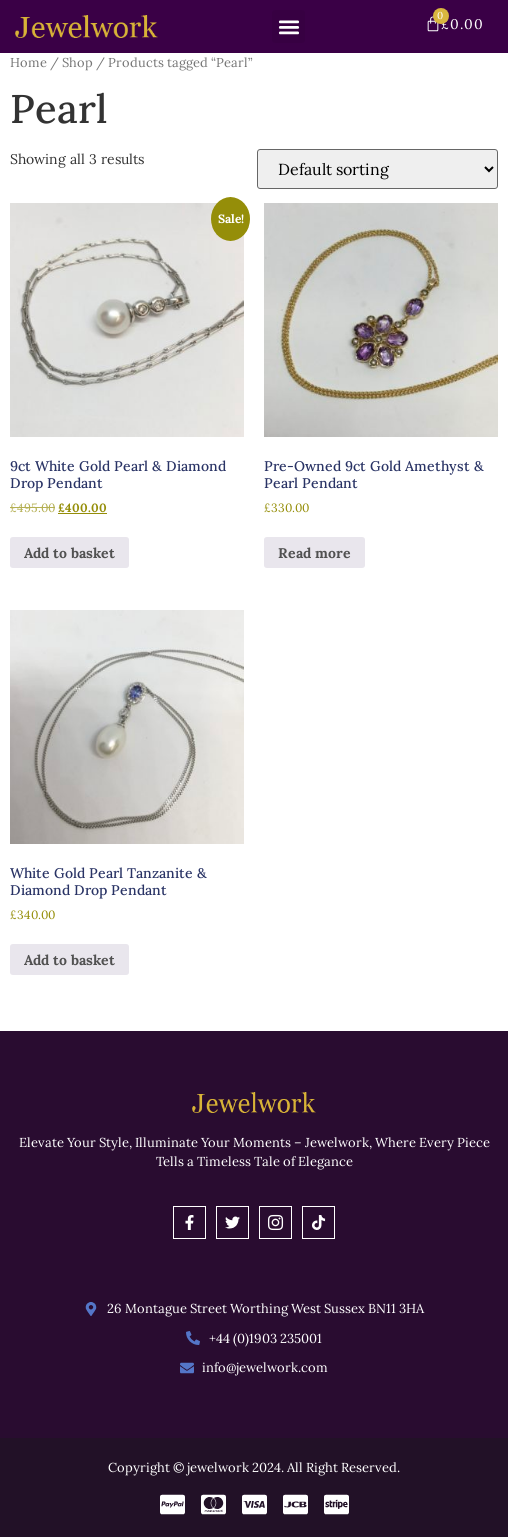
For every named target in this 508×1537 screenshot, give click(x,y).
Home (28, 62)
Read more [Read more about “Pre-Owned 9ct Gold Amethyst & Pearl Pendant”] (314, 553)
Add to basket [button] (69, 553)
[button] (288, 26)
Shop (77, 62)
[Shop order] (377, 169)
